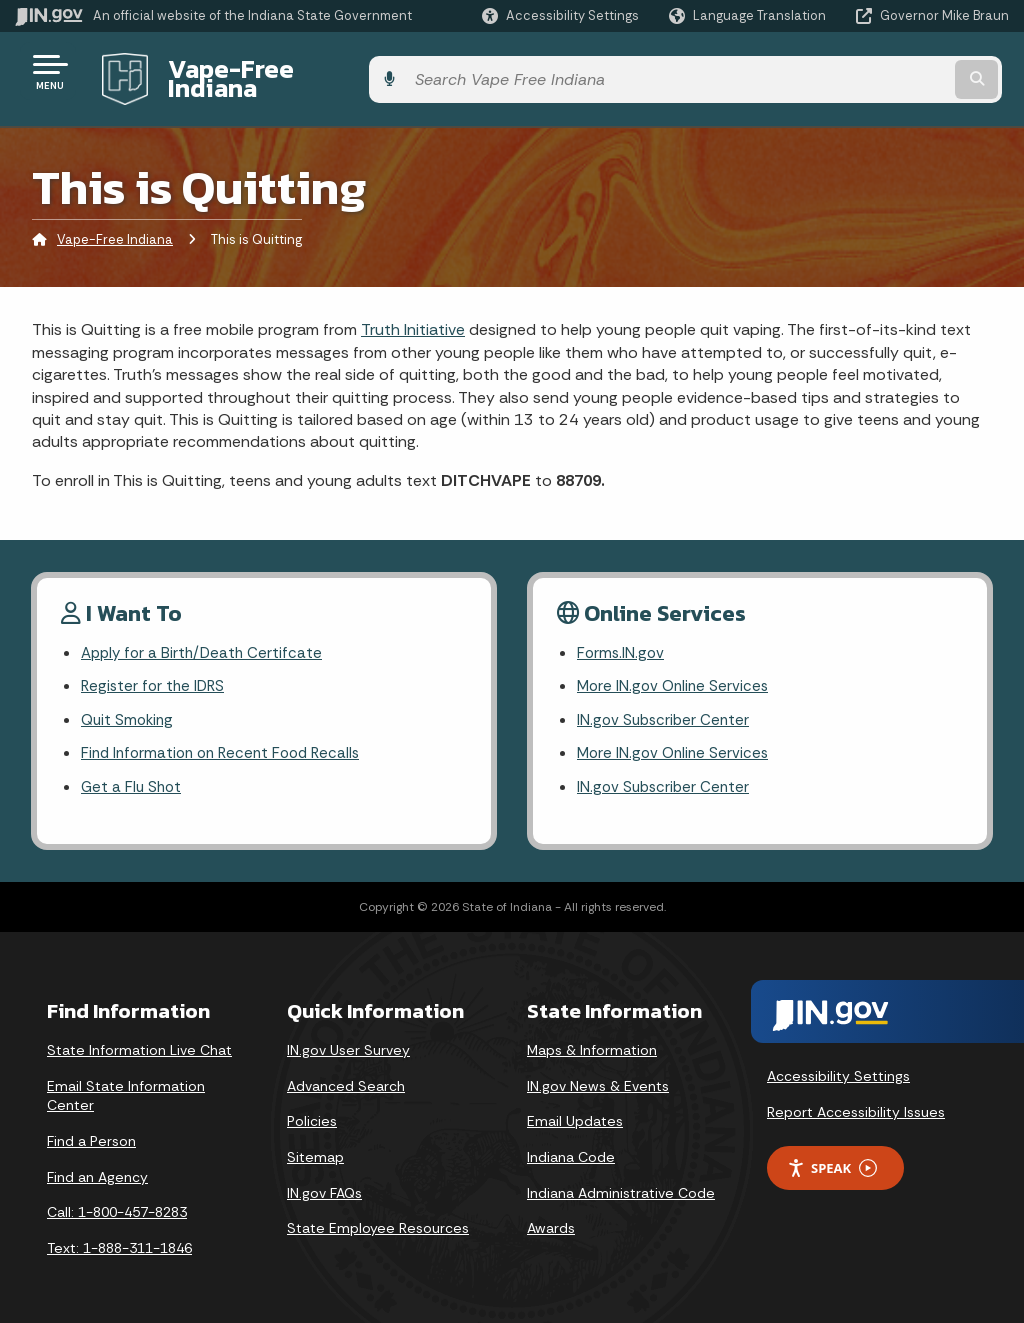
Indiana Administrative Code (621, 1186)
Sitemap (315, 1150)
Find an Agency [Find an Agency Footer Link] (97, 1170)
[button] (560, 15)
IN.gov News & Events (598, 1079)
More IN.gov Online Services (676, 673)
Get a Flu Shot (133, 779)
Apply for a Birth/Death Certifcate (205, 638)
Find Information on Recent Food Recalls (227, 744)
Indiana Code (571, 1150)
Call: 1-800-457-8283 (117, 1205)
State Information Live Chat (139, 1043)
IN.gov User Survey (348, 1043)
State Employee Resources (378, 1221)
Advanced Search (346, 1079)
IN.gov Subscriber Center (666, 709)
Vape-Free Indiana (267, 71)
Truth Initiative (413, 314)
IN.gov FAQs (324, 1186)
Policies (312, 1114)
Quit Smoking (129, 709)
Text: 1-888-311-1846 (119, 1241)
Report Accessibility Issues (856, 1105)
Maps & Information (592, 1043)
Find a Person (91, 1134)
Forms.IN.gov (622, 638)
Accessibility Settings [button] (838, 1069)
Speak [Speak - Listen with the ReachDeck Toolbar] (832, 1161)
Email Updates (575, 1114)
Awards (551, 1221)
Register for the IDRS (155, 673)
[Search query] (898, 71)
